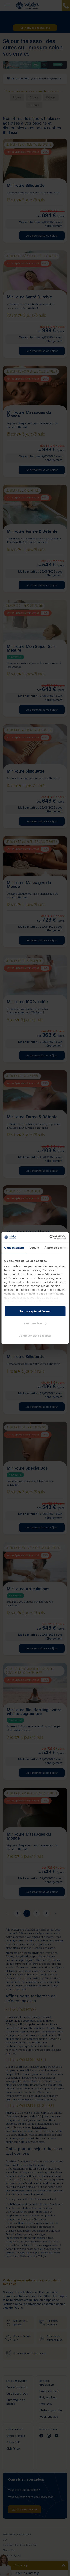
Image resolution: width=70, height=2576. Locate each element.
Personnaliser (35, 1323)
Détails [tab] (34, 1247)
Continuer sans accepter (35, 1335)
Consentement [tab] (14, 1247)
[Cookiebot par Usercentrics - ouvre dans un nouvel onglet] (50, 1237)
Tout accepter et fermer (35, 1311)
